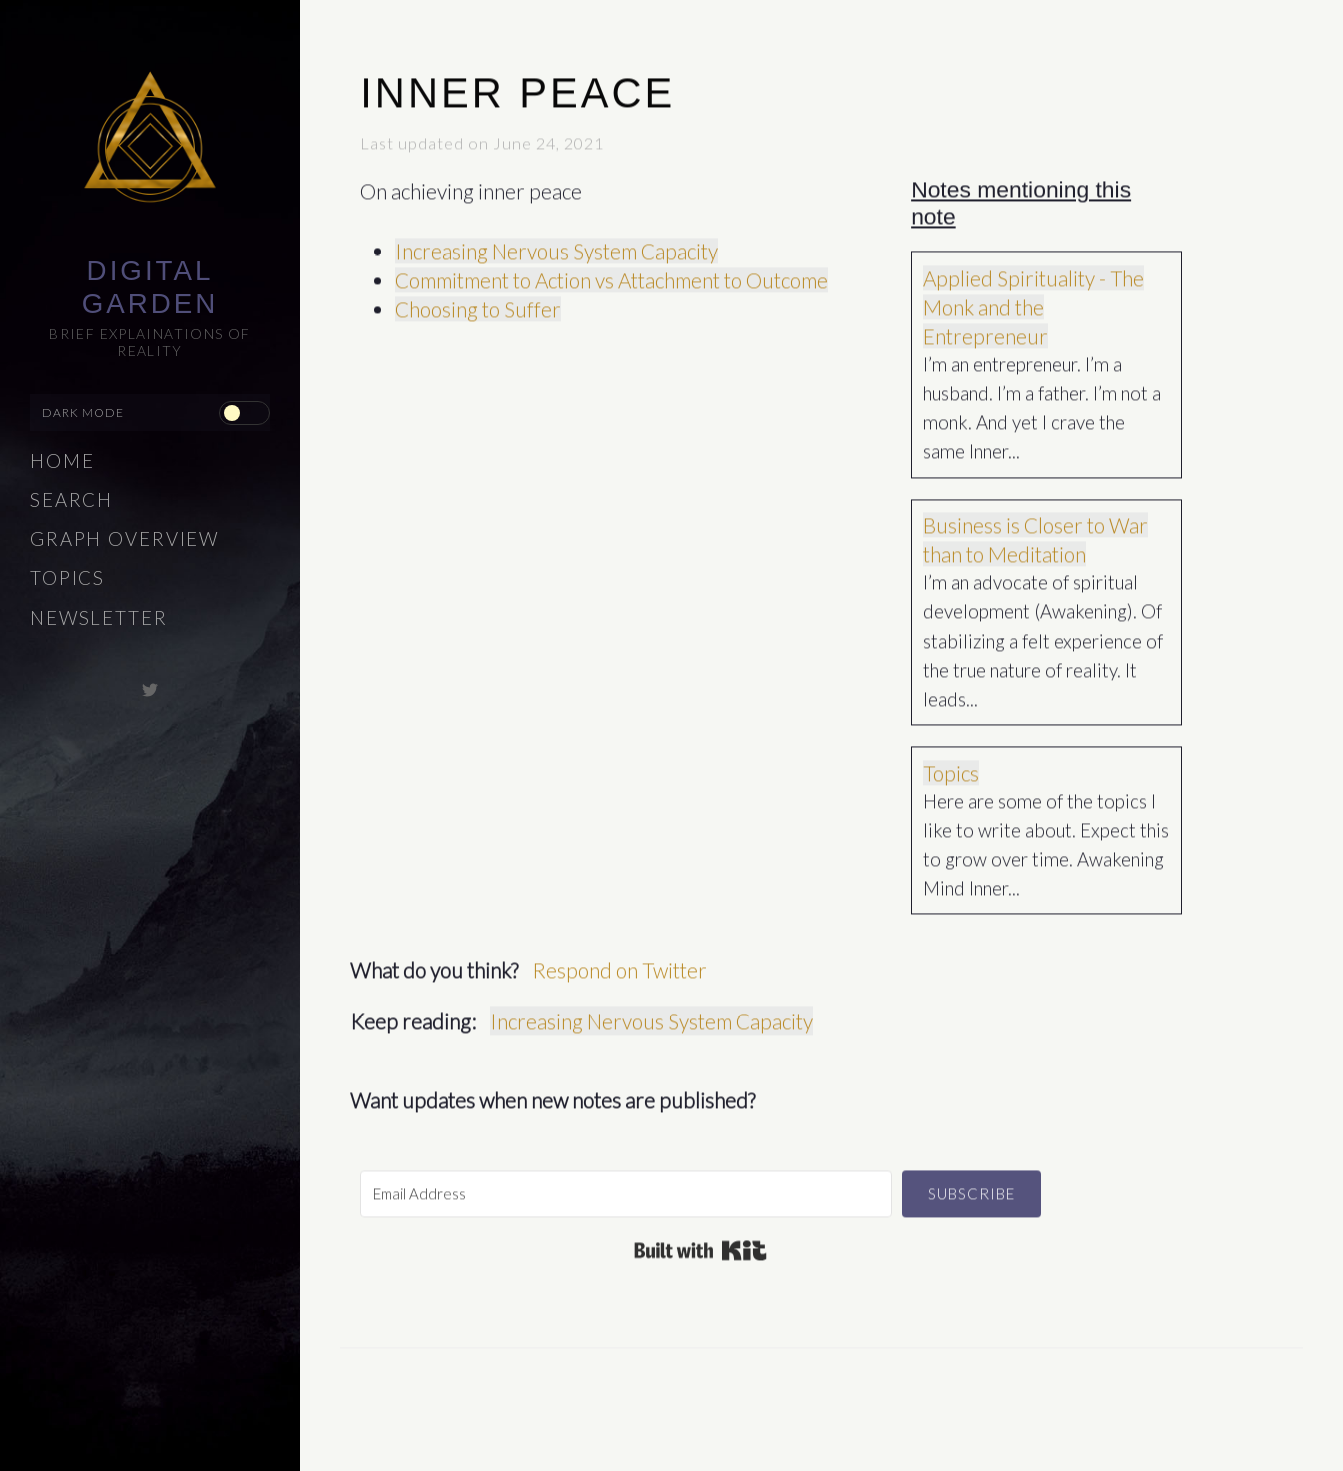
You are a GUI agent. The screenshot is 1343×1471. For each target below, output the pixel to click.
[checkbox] (244, 413)
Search (71, 500)
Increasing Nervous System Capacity (556, 241)
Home (62, 461)
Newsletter (99, 618)
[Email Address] (626, 1184)
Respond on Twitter (619, 960)
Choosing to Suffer (478, 299)
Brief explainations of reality (150, 342)
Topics (67, 578)
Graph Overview (124, 539)
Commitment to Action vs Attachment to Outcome (611, 270)
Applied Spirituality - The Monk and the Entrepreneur (1033, 297)
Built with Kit (700, 1241)
